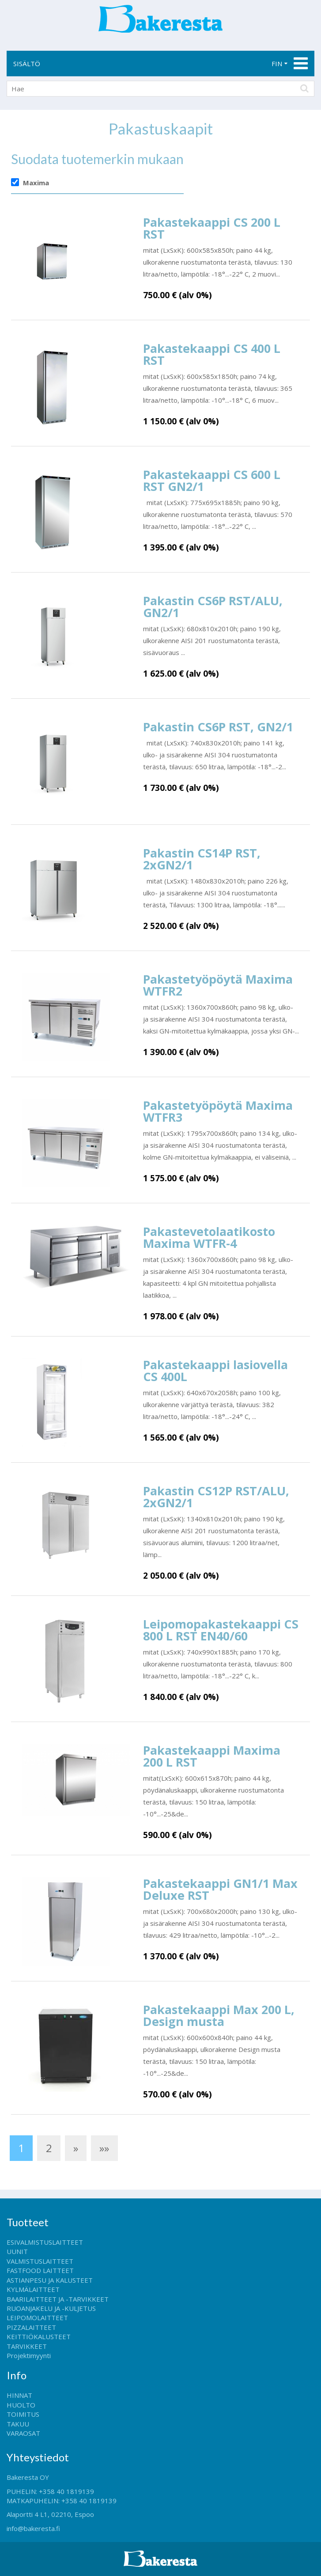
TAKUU (18, 2423)
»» (104, 2148)
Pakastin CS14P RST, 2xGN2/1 (202, 859)
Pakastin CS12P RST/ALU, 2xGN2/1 (216, 1497)
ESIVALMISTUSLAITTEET (45, 2242)
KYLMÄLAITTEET (33, 2289)
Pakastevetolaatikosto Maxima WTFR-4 (209, 1237)
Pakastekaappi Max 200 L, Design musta (219, 2015)
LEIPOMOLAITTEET (37, 2317)
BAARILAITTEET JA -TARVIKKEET (58, 2299)
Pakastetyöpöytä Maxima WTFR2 (218, 985)
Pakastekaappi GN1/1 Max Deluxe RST (220, 1889)
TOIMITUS (23, 2414)
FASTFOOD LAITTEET (40, 2270)
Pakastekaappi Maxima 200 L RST (211, 1756)
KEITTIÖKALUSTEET (39, 2336)
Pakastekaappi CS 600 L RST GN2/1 (211, 480)
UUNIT (17, 2251)
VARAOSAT (23, 2433)
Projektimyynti (29, 2355)
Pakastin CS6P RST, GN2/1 (218, 727)
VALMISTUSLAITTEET (40, 2261)
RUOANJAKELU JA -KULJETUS (51, 2308)
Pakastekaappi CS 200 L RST (211, 228)
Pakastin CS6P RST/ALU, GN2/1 (213, 606)
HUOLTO (21, 2404)
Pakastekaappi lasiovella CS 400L (215, 1370)
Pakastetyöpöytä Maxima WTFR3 (218, 1111)
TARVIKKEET (27, 2346)
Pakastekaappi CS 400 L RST (211, 354)
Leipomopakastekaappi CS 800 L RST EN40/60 (220, 1630)
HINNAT (19, 2395)
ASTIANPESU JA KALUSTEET (50, 2280)
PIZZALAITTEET (31, 2327)
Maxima (36, 182)
